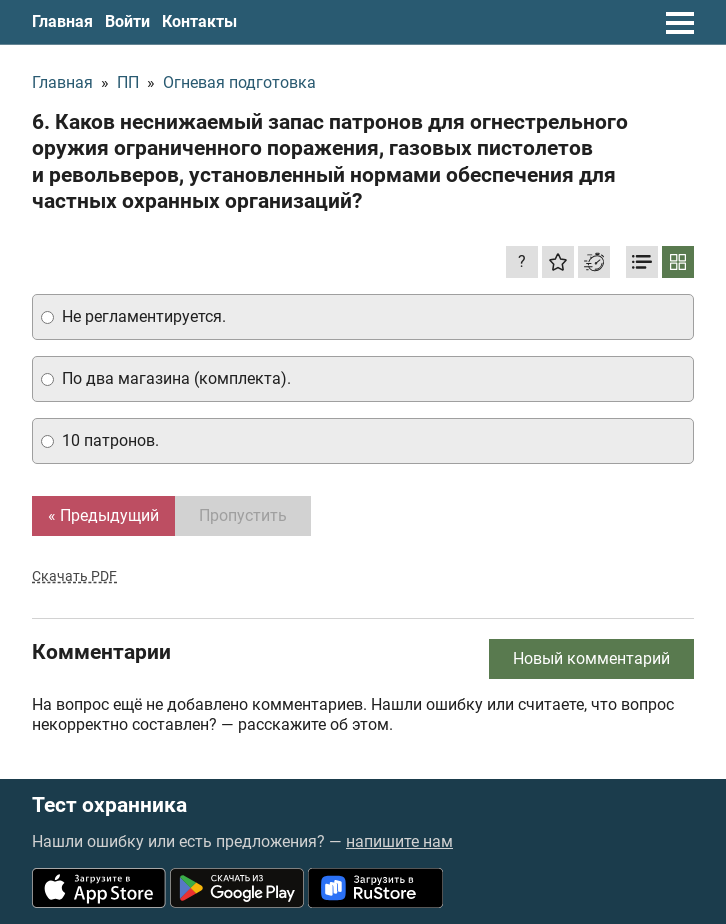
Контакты (199, 21)
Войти (127, 21)
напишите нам (399, 841)
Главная (62, 21)
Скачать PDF (74, 576)
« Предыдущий (103, 515)
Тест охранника (109, 805)
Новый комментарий (591, 658)
